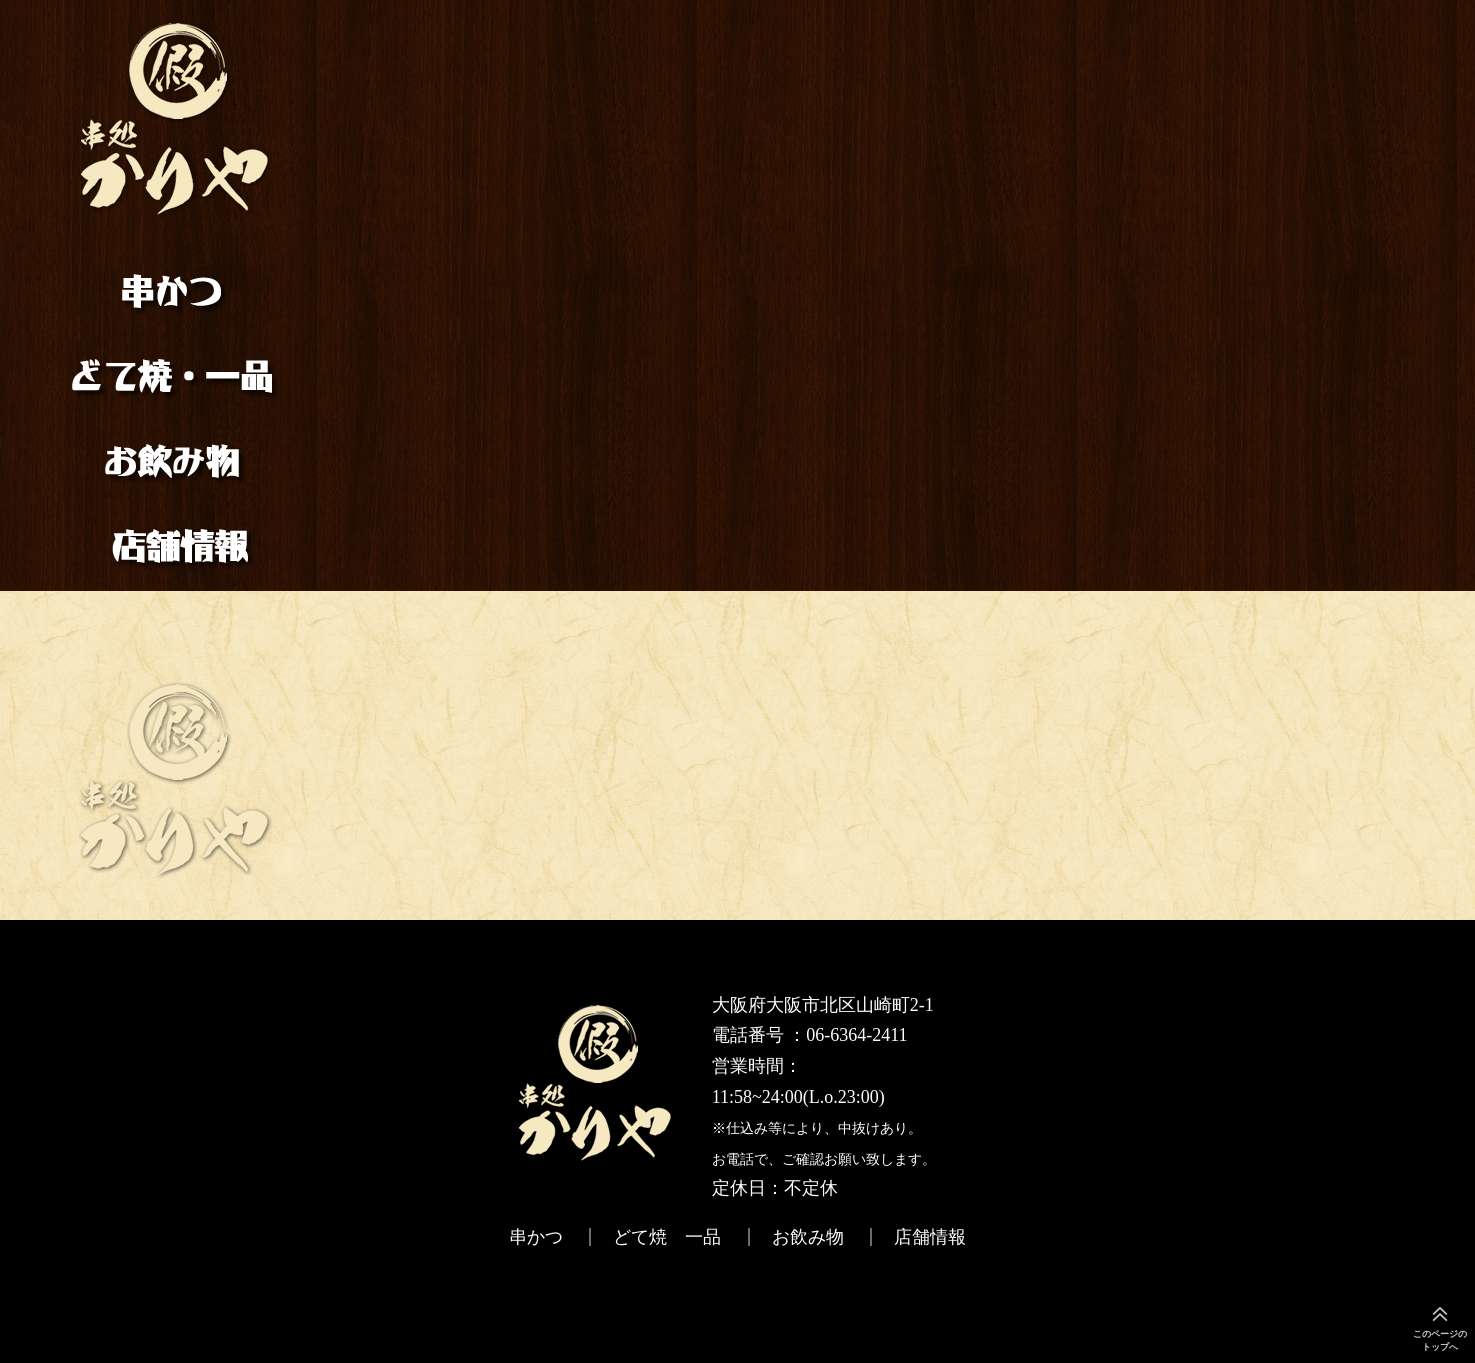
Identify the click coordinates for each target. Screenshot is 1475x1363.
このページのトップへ (1440, 1340)
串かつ (176, 303)
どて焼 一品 (176, 375)
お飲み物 (176, 461)
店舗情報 (176, 537)
